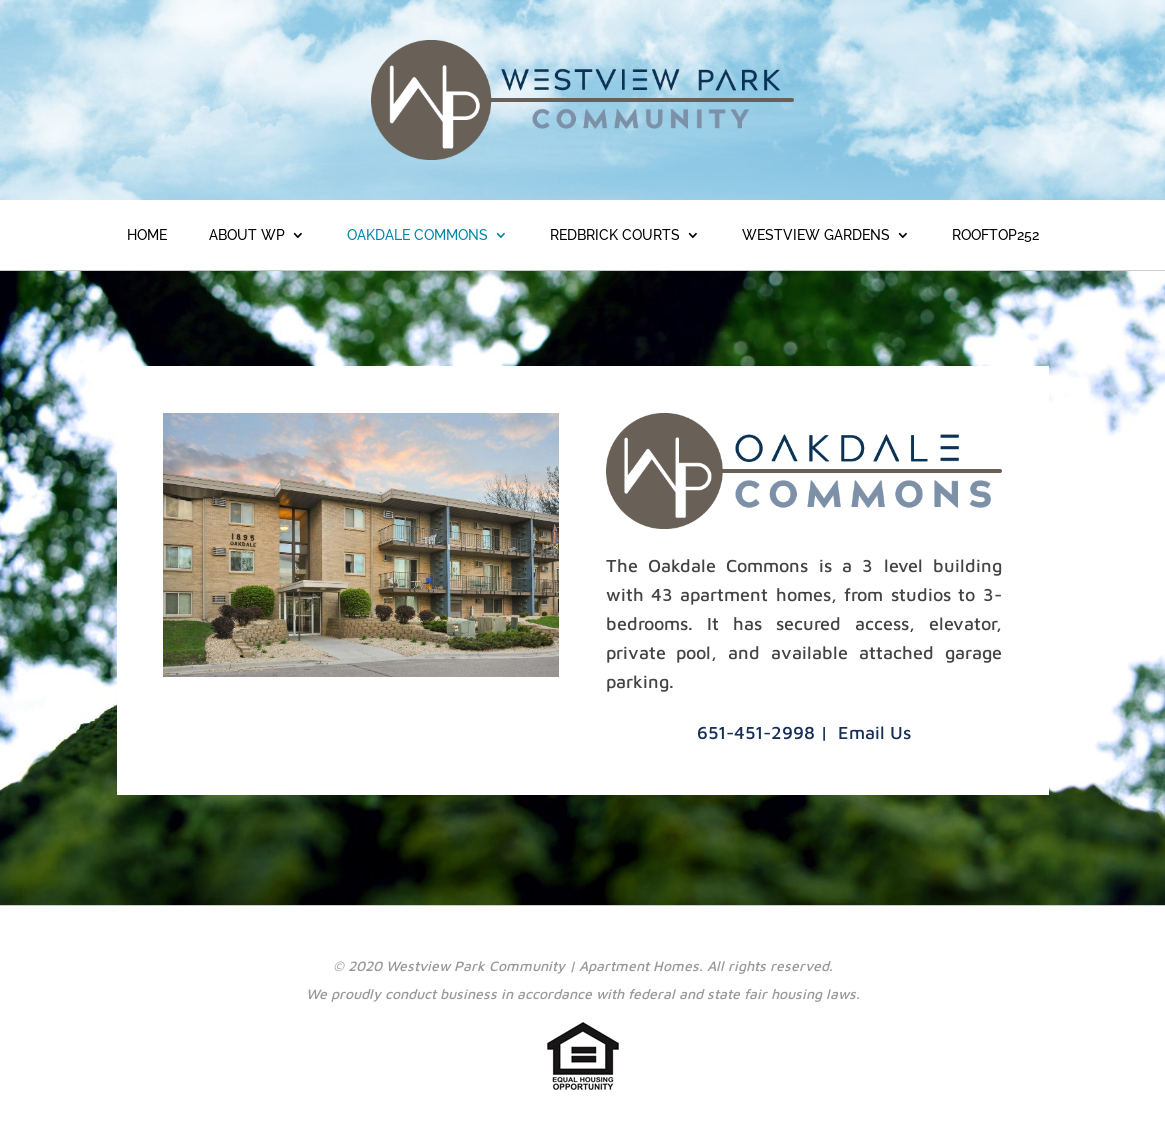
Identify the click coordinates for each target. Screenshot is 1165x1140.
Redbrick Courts (615, 235)
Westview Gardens (816, 235)
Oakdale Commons (417, 235)
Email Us (874, 732)
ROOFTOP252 (995, 235)
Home (147, 235)
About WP (247, 235)
